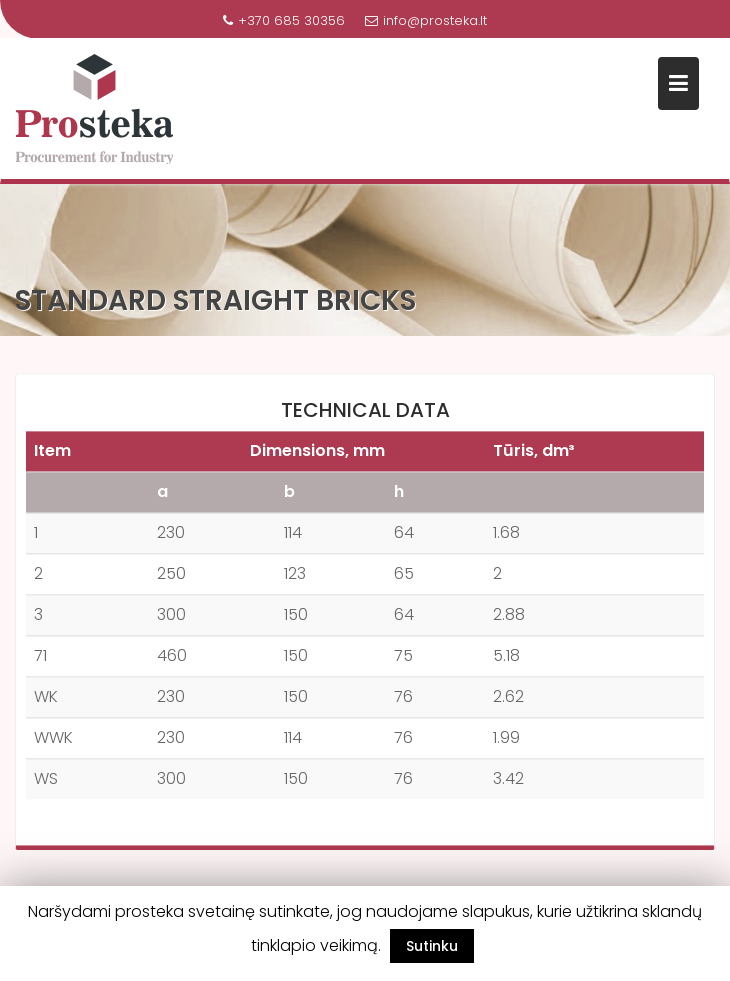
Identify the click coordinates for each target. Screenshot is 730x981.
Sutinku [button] (432, 946)
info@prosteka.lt (426, 20)
